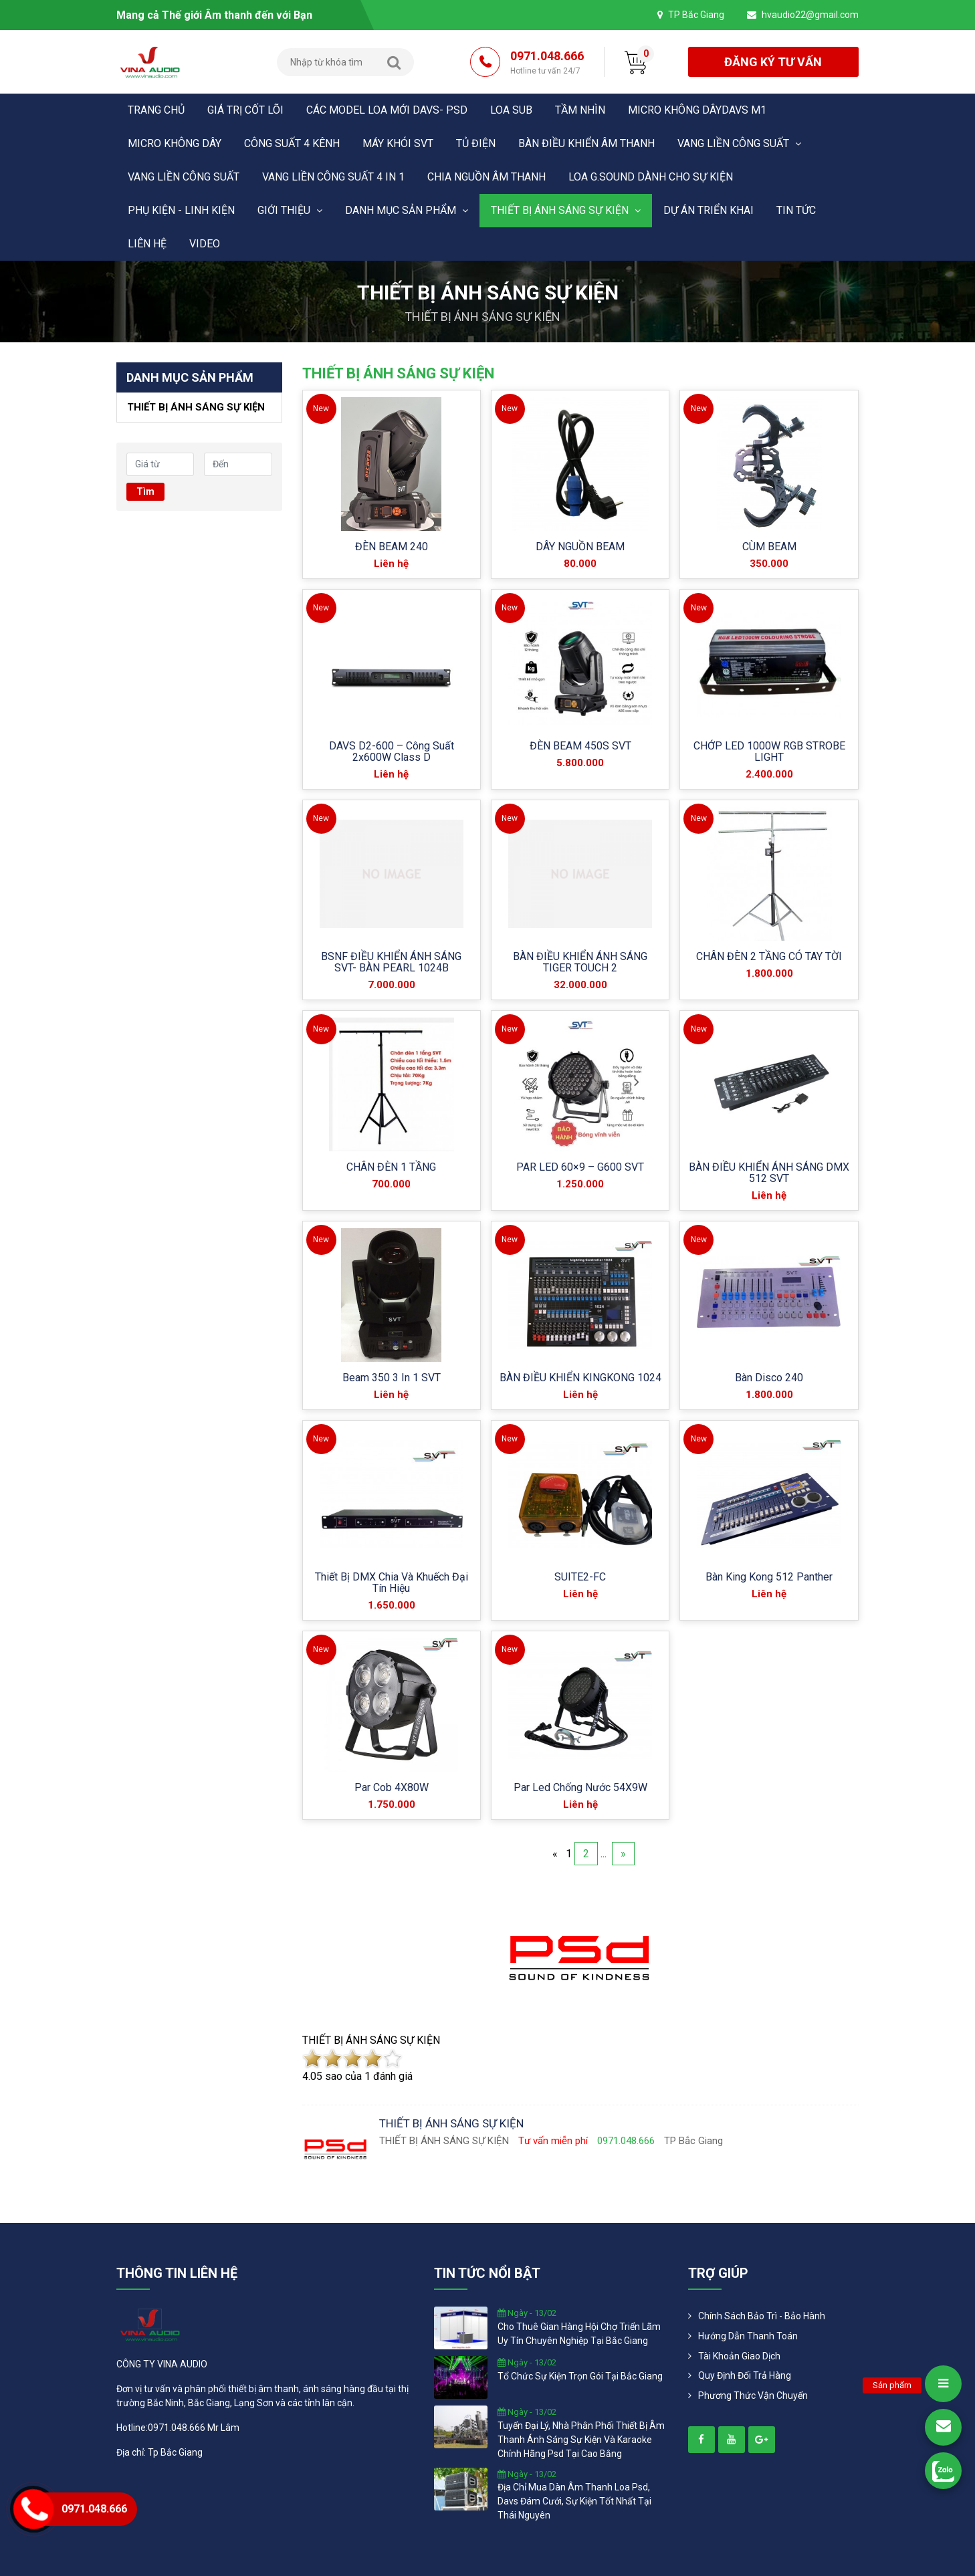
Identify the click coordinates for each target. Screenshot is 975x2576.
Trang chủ (156, 110)
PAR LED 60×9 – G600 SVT (580, 1167)
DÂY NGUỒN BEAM (580, 546)
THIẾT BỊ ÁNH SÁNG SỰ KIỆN (566, 210)
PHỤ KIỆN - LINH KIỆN (181, 210)
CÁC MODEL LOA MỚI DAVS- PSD (386, 110)
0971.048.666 (547, 63)
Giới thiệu (289, 210)
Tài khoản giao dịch (739, 2356)
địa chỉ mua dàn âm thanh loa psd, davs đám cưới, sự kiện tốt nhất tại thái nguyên (574, 2501)
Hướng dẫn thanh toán (748, 2336)
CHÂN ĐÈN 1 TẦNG (391, 1167)
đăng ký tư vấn (773, 62)
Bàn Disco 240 (769, 1377)
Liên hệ (147, 243)
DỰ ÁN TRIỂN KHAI (708, 210)
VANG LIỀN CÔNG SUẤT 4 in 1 (333, 176)
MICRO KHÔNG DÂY (174, 143)
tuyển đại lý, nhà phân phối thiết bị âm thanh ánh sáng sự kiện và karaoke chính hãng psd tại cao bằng (581, 2439)
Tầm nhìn (580, 110)
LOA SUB (511, 110)
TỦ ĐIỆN (476, 143)
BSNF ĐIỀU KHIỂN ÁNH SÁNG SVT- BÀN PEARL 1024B (391, 962)
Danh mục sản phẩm (406, 210)
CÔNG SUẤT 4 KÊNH (292, 143)
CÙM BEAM (769, 546)
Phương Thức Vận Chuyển (753, 2395)
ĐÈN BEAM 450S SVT (580, 745)
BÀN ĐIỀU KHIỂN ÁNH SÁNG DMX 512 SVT (769, 1173)
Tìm (145, 491)
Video (204, 243)
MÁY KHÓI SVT (397, 143)
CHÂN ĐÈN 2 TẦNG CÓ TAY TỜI (769, 956)
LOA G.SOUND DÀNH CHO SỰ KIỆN (650, 176)
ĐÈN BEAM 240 (391, 546)
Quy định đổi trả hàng (744, 2375)
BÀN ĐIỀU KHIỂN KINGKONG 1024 (580, 1377)
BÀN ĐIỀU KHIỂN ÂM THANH (586, 143)
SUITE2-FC (580, 1576)
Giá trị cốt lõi (245, 110)
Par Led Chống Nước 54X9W (580, 1787)
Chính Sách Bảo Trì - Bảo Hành (761, 2316)
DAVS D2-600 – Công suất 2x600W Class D (391, 751)
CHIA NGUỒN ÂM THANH (486, 176)
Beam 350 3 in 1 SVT (391, 1377)
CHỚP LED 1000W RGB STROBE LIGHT (769, 751)
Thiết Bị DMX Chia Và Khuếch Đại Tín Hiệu (391, 1582)
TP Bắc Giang (696, 14)
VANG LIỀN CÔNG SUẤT (739, 143)
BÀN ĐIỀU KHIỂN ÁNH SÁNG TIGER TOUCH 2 (580, 962)
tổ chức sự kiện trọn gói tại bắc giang (580, 2376)
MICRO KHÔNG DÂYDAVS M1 (697, 110)
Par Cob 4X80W (391, 1787)
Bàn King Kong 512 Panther (769, 1576)
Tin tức (796, 210)
